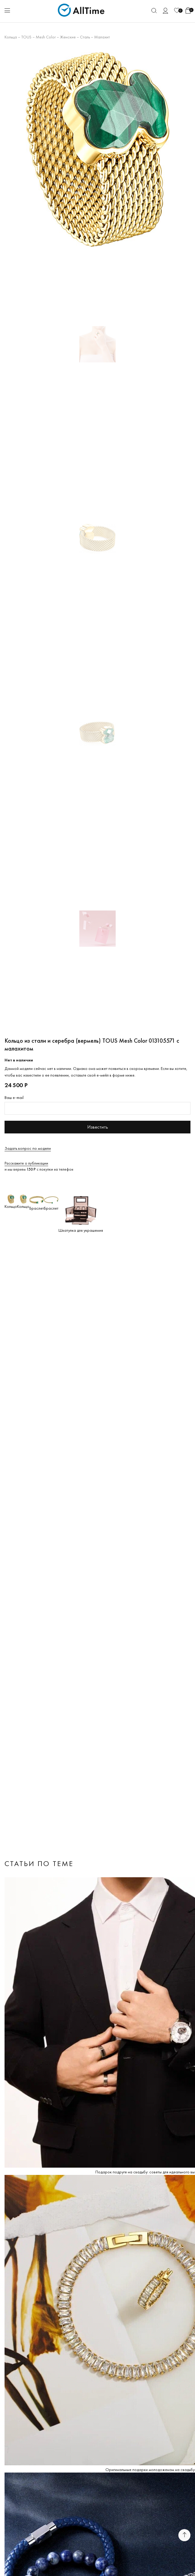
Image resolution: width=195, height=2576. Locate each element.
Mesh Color (46, 37)
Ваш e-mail (14, 1097)
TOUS (26, 37)
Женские (68, 37)
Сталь (85, 37)
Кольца (11, 37)
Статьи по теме (39, 1863)
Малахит (102, 37)
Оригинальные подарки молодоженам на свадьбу (150, 2469)
